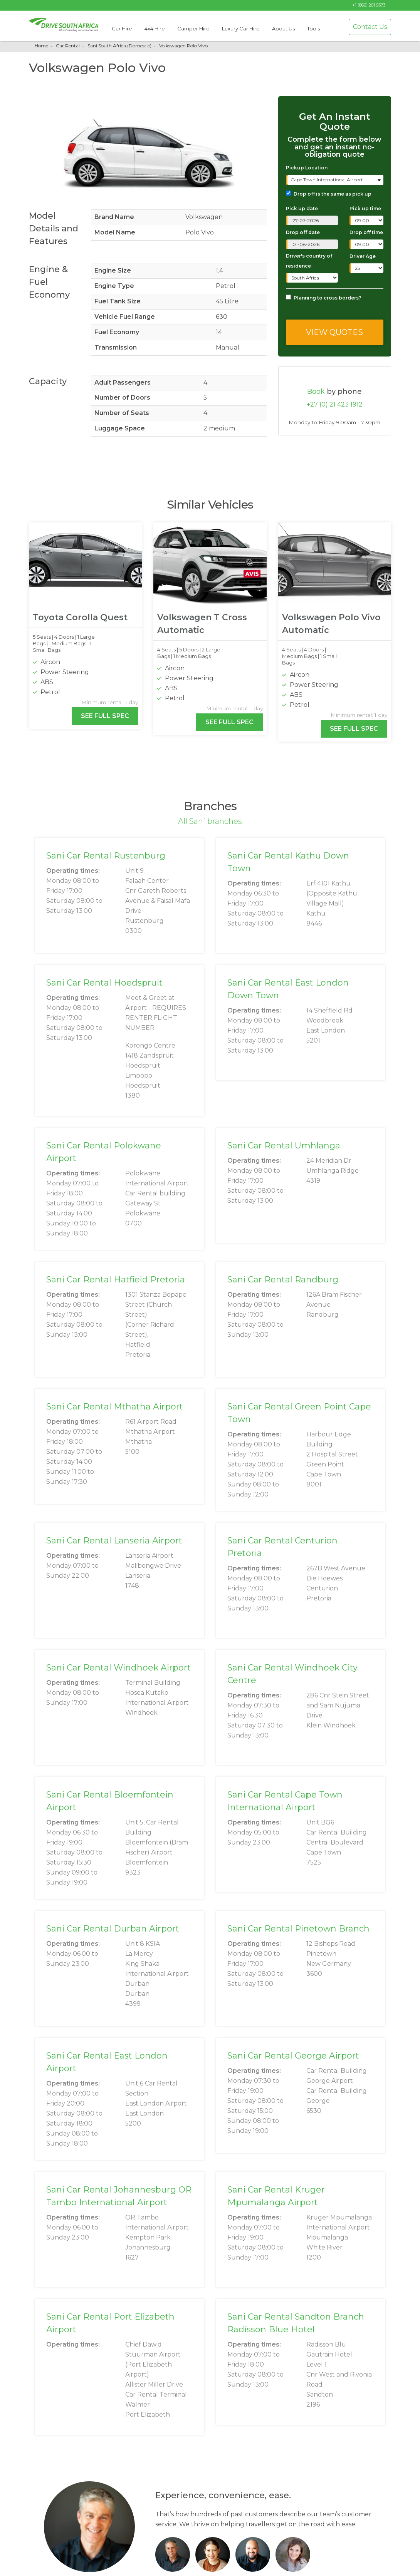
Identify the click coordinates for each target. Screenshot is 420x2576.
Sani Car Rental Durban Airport (112, 1928)
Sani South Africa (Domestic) (119, 46)
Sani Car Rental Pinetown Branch (298, 1928)
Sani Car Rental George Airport (293, 2055)
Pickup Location (307, 168)
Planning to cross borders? (323, 298)
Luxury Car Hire (241, 28)
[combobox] (335, 180)
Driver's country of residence (309, 261)
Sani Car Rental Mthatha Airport (114, 1406)
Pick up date (302, 208)
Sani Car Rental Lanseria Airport (114, 1540)
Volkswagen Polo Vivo (183, 46)
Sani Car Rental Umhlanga (283, 1145)
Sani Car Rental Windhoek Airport (118, 1667)
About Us (283, 28)
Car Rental (68, 46)
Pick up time (365, 208)
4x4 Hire (154, 28)
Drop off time (366, 232)
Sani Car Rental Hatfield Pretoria (115, 1279)
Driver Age (362, 256)
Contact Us (370, 26)
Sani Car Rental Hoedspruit (104, 983)
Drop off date (303, 232)
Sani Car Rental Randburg (282, 1279)
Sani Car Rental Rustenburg (105, 855)
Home (41, 46)
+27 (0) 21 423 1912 (335, 404)
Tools (313, 28)
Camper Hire (193, 28)
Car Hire (122, 28)
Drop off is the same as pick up (328, 194)
